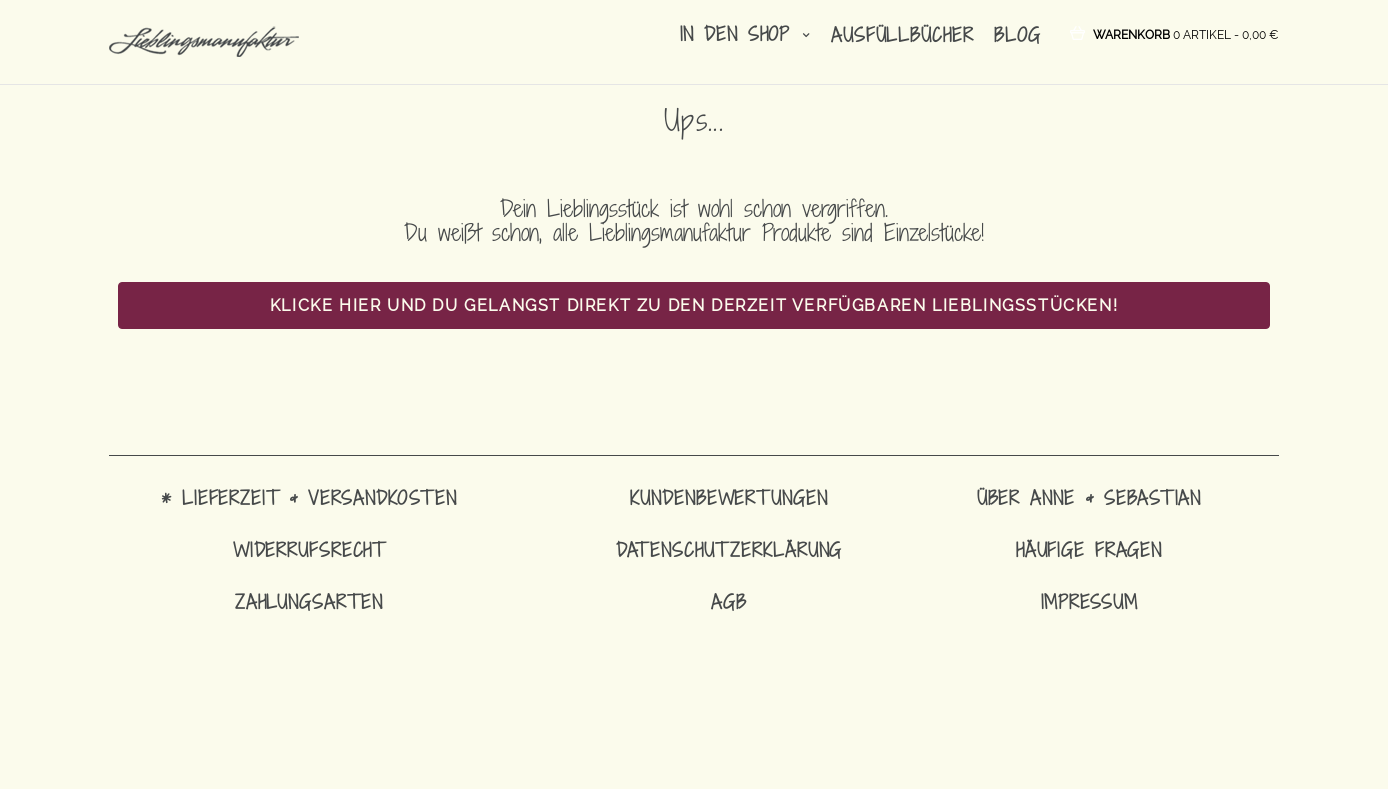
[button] (1186, 33)
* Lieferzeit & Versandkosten (309, 497)
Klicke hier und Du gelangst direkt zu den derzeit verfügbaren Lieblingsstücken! (694, 305)
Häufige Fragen (1089, 549)
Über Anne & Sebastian (1089, 497)
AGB (729, 601)
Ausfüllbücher (902, 34)
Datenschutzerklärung (729, 549)
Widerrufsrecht (309, 549)
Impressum (1089, 601)
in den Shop (745, 34)
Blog (1017, 34)
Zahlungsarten (309, 601)
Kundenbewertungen (728, 497)
